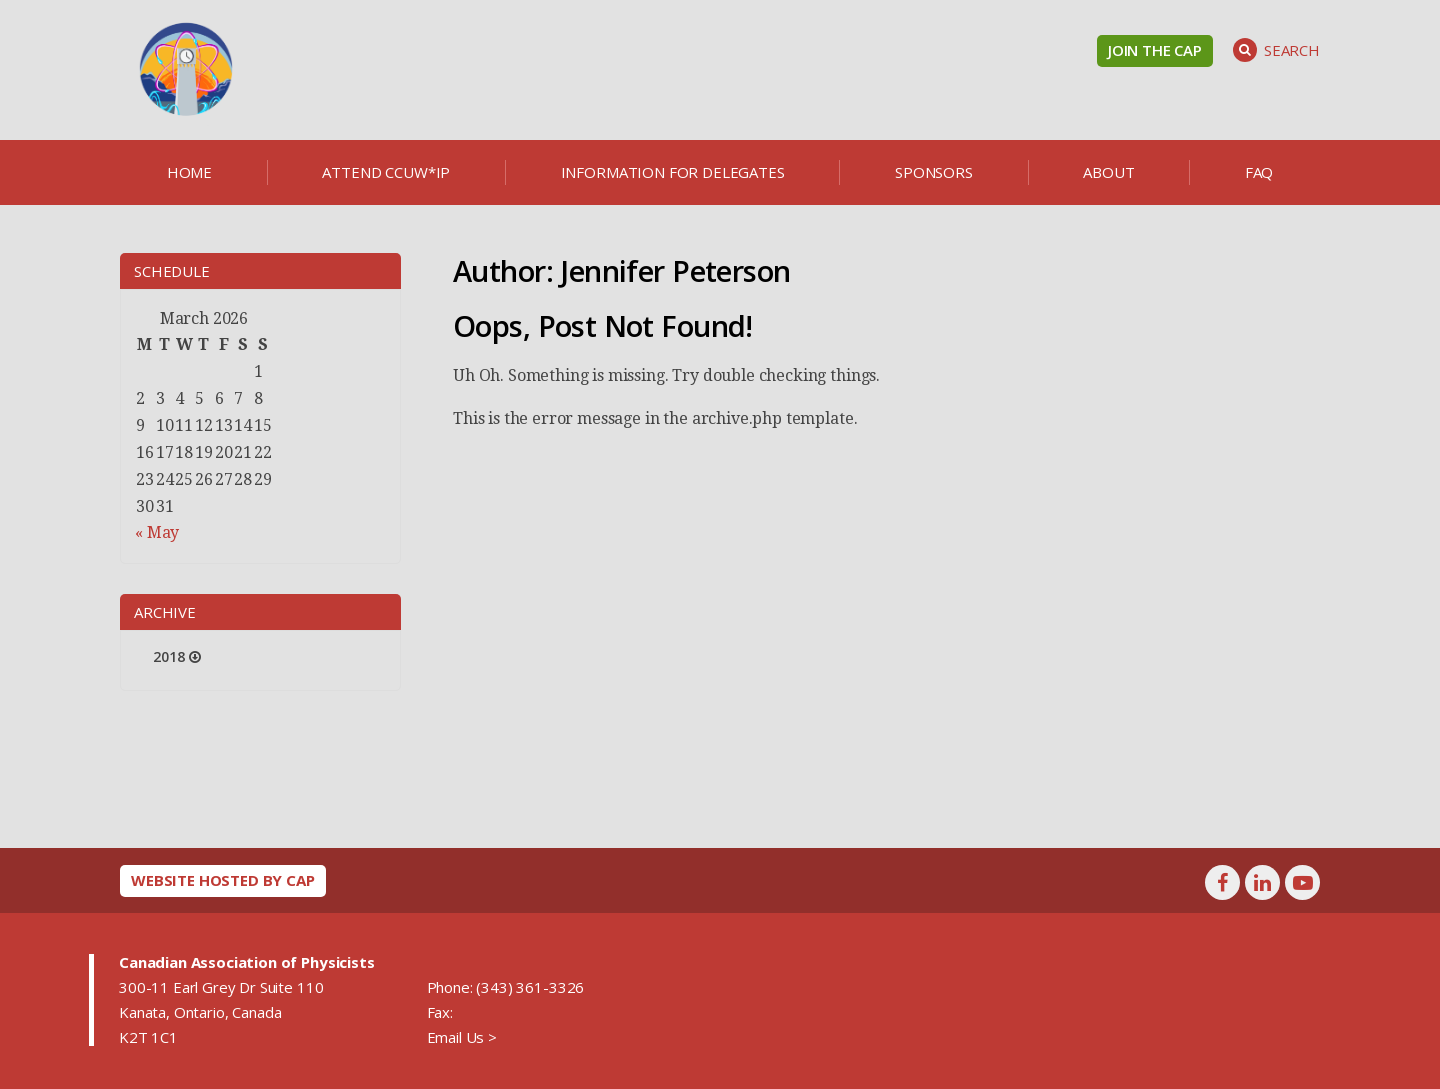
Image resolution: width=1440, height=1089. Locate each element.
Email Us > (462, 1037)
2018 (168, 656)
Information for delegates (673, 172)
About (1108, 172)
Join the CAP (1155, 50)
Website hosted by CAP (223, 880)
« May (157, 532)
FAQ (1259, 172)
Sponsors (934, 172)
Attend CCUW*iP (386, 172)
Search (1276, 50)
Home (189, 172)
